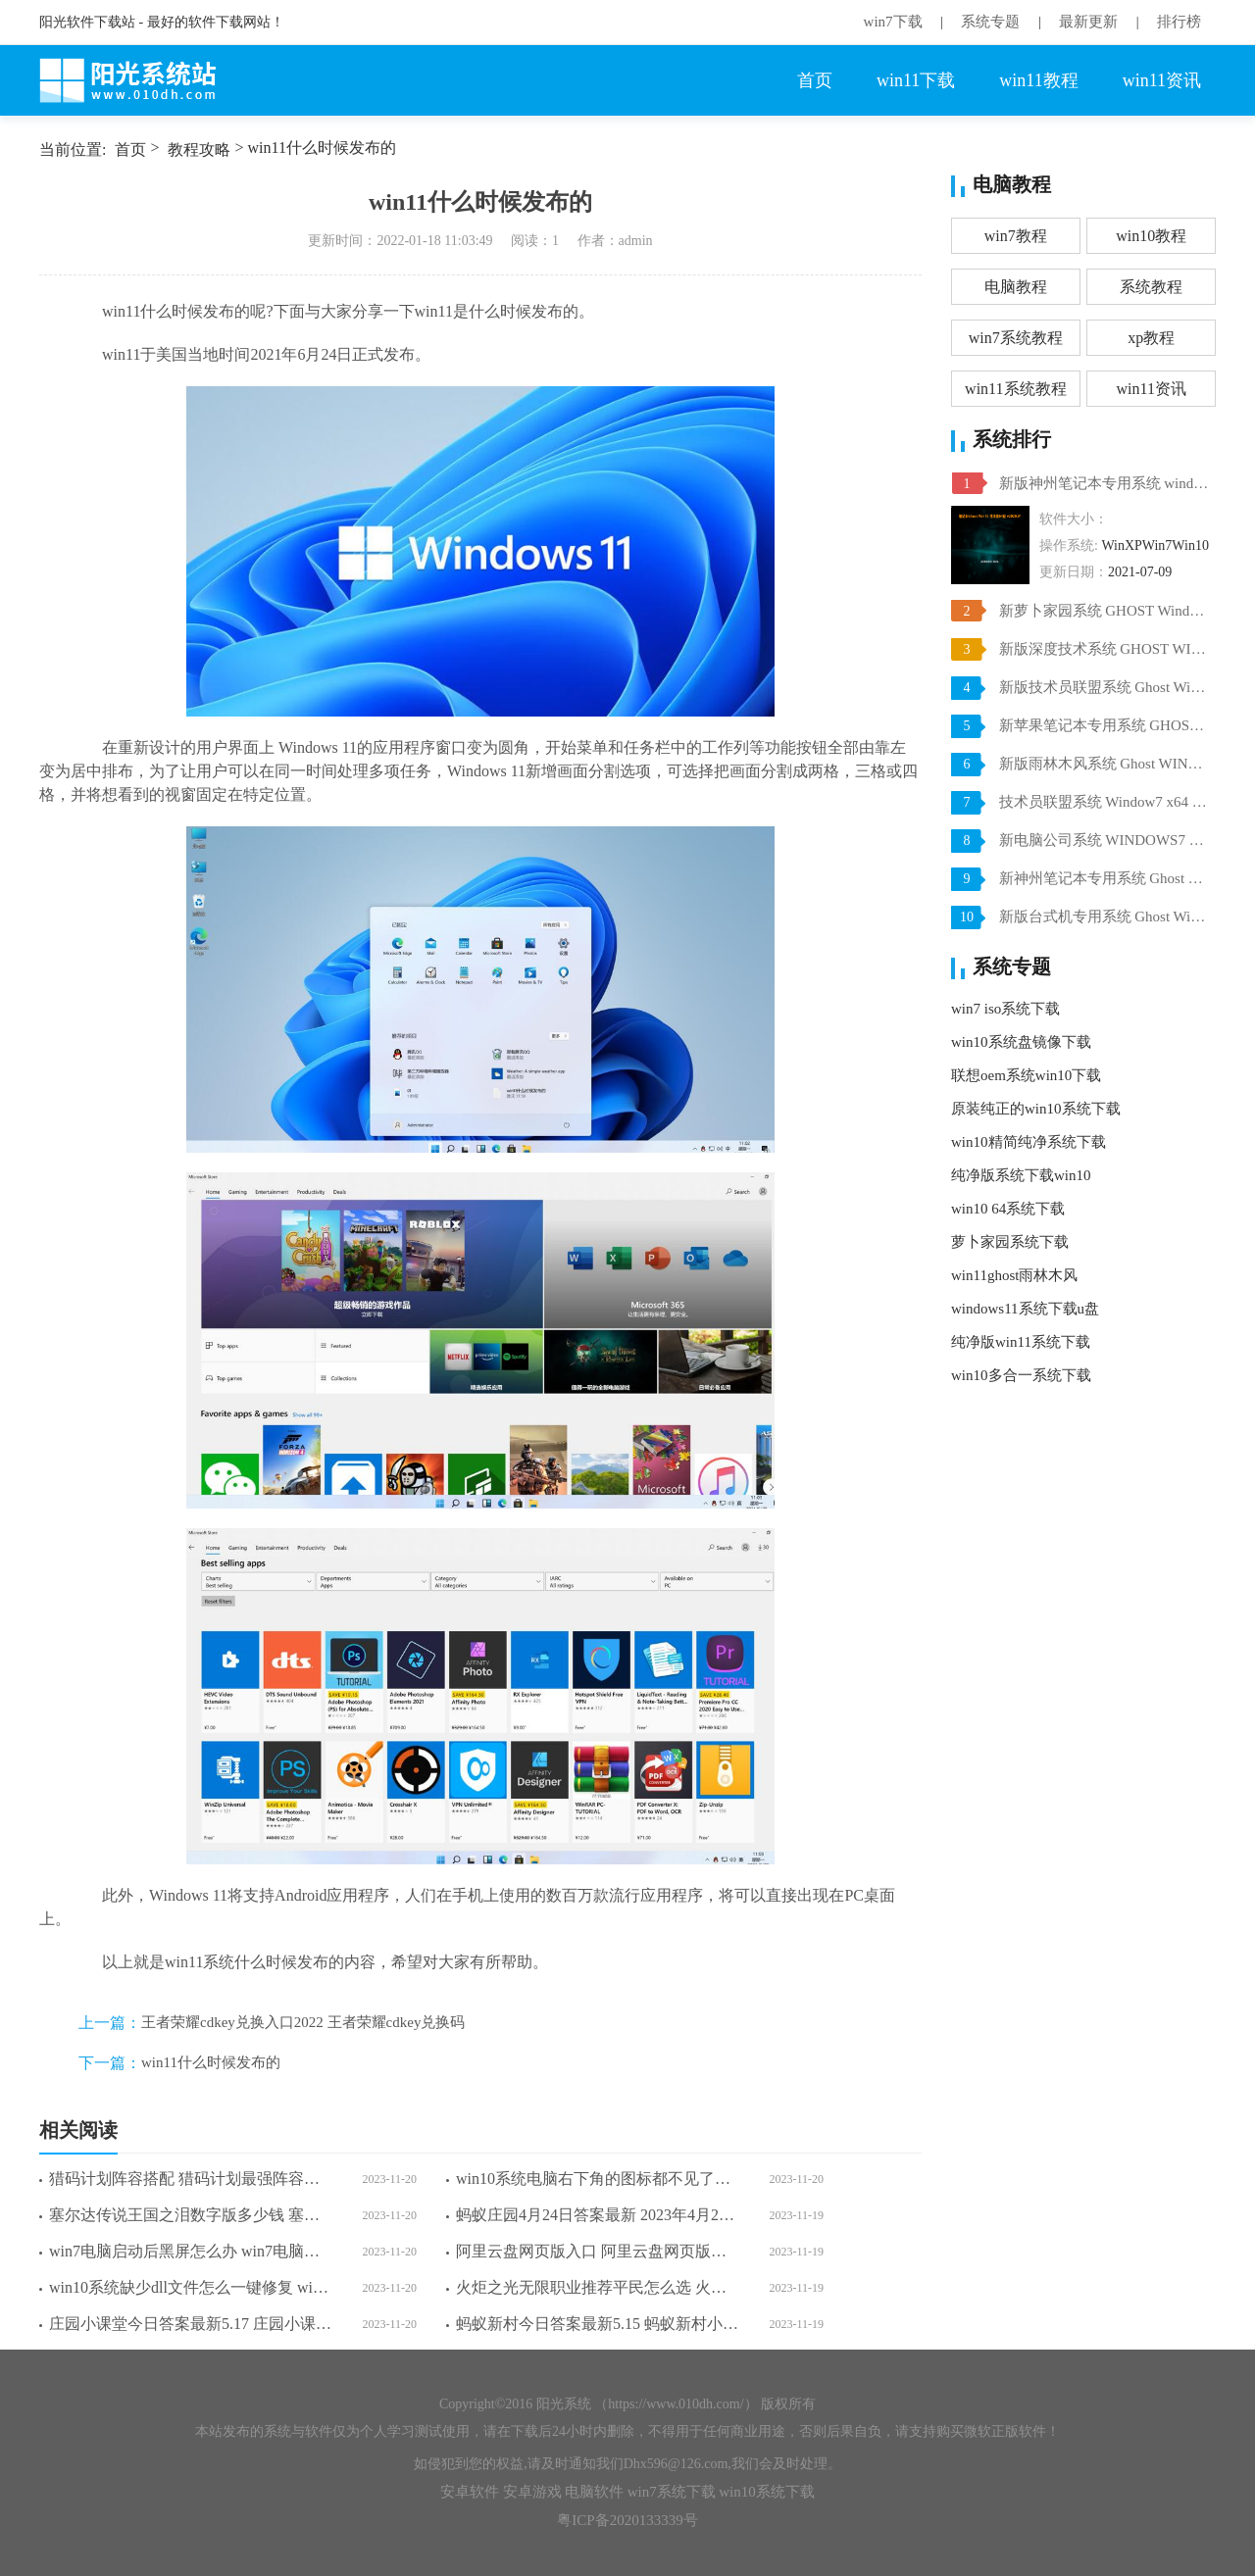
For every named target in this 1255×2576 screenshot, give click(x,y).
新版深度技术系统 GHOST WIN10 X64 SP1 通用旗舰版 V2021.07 (1105, 649)
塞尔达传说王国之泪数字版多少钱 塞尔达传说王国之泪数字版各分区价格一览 (190, 2214)
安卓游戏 (532, 2492)
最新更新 (1088, 21)
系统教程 (1151, 286)
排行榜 (1179, 21)
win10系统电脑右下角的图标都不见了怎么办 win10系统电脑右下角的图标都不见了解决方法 (597, 2178)
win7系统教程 (1016, 337)
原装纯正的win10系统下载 (1036, 1108)
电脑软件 (594, 2492)
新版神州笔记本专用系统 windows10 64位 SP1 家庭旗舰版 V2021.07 (1105, 483)
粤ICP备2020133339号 (627, 2520)
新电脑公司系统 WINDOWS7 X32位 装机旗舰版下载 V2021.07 (1105, 840)
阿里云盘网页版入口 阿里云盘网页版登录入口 (597, 2251)
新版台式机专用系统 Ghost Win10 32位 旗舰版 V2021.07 (1105, 916)
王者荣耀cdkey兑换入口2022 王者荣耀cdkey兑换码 (303, 2022)
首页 (814, 80)
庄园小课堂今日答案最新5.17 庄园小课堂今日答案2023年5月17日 (190, 2323)
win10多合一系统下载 (1021, 1375)
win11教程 (1038, 80)
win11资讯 (1162, 80)
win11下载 (916, 80)
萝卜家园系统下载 (1010, 1242)
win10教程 (1151, 235)
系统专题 (990, 21)
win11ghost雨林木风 (1014, 1275)
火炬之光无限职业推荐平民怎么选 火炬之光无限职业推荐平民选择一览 (597, 2287)
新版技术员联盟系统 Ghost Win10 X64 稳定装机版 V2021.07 (1105, 687)
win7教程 (1015, 235)
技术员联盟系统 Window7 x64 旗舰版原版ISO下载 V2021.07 (1105, 802)
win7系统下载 (672, 2492)
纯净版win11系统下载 (1020, 1342)
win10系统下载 (767, 2492)
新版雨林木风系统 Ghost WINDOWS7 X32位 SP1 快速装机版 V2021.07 (1105, 763)
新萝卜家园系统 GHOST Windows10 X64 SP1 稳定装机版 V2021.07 (1105, 611)
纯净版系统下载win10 (1021, 1175)
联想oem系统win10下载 (1026, 1075)
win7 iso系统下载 (1005, 1008)
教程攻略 (199, 149)
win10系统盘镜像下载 (1021, 1042)
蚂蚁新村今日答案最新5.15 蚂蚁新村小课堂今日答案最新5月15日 (597, 2323)
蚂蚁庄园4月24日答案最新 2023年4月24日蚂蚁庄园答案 (597, 2214)
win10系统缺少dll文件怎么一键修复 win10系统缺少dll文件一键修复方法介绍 (190, 2287)
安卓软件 (469, 2492)
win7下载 (893, 21)
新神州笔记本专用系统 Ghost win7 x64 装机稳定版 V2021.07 (1105, 878)
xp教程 (1151, 337)
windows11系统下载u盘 (1025, 1308)
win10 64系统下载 (1008, 1208)
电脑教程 (1015, 286)
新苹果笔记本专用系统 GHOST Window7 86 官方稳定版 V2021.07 (1105, 725)
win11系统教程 (1015, 388)
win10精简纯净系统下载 (1028, 1142)
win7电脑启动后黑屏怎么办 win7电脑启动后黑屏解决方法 (190, 2251)
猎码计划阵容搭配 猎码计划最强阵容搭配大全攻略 (190, 2178)
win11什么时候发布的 (210, 2062)
